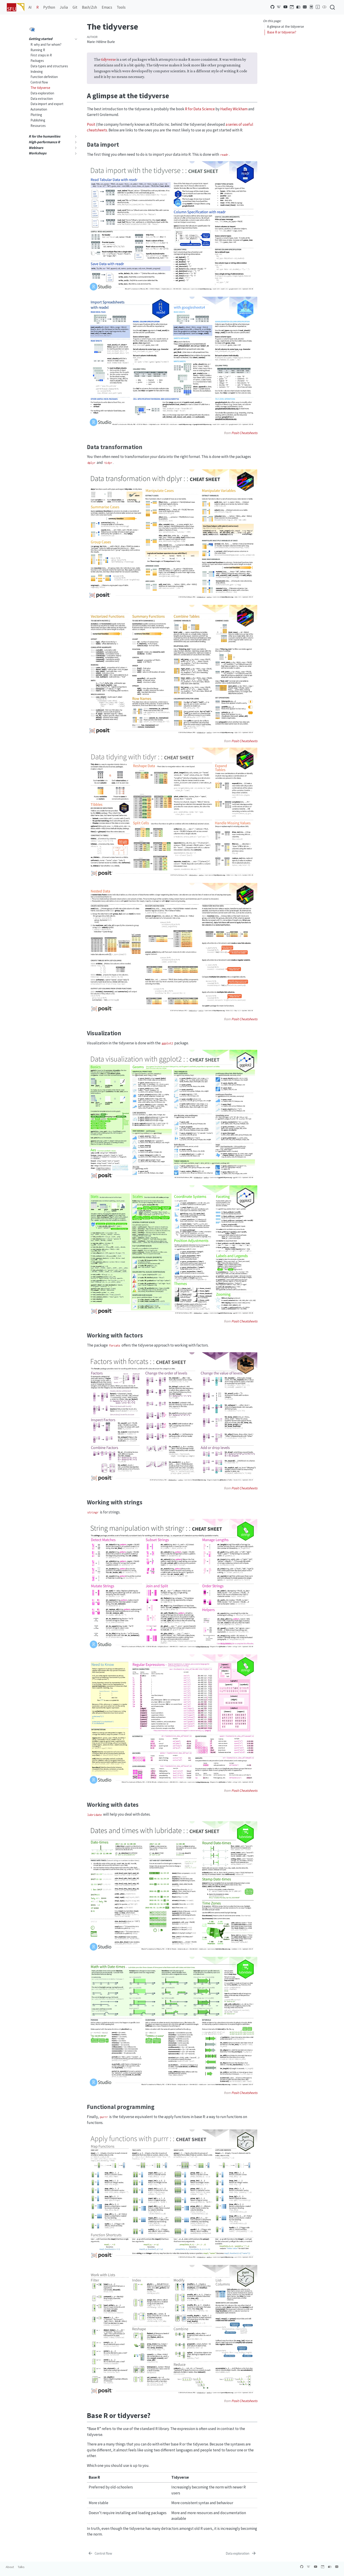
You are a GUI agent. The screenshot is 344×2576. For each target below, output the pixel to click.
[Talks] (311, 7)
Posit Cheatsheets (244, 433)
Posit (91, 124)
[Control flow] (100, 2553)
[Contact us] (305, 7)
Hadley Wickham (234, 108)
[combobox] (332, 7)
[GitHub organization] (273, 7)
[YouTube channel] (285, 7)
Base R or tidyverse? (281, 32)
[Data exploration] (241, 2553)
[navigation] (75, 39)
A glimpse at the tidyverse (285, 26)
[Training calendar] (292, 7)
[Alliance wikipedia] (279, 7)
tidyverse (108, 59)
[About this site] (318, 7)
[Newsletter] (298, 7)
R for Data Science (200, 108)
